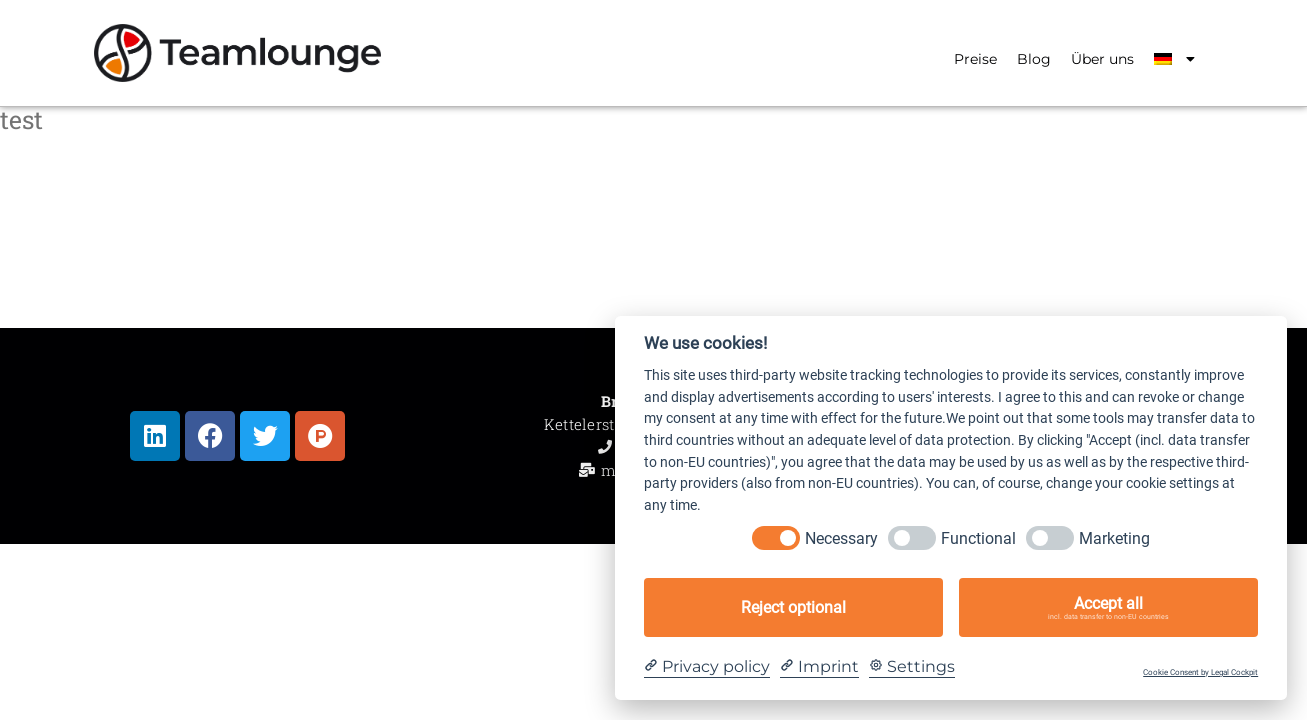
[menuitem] (1174, 59)
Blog (1034, 59)
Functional (978, 538)
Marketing (1114, 538)
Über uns (1102, 59)
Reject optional (793, 607)
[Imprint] (819, 667)
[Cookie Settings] (912, 667)
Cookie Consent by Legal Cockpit (1200, 672)
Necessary (841, 538)
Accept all (1108, 608)
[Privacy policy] (707, 667)
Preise (975, 59)
